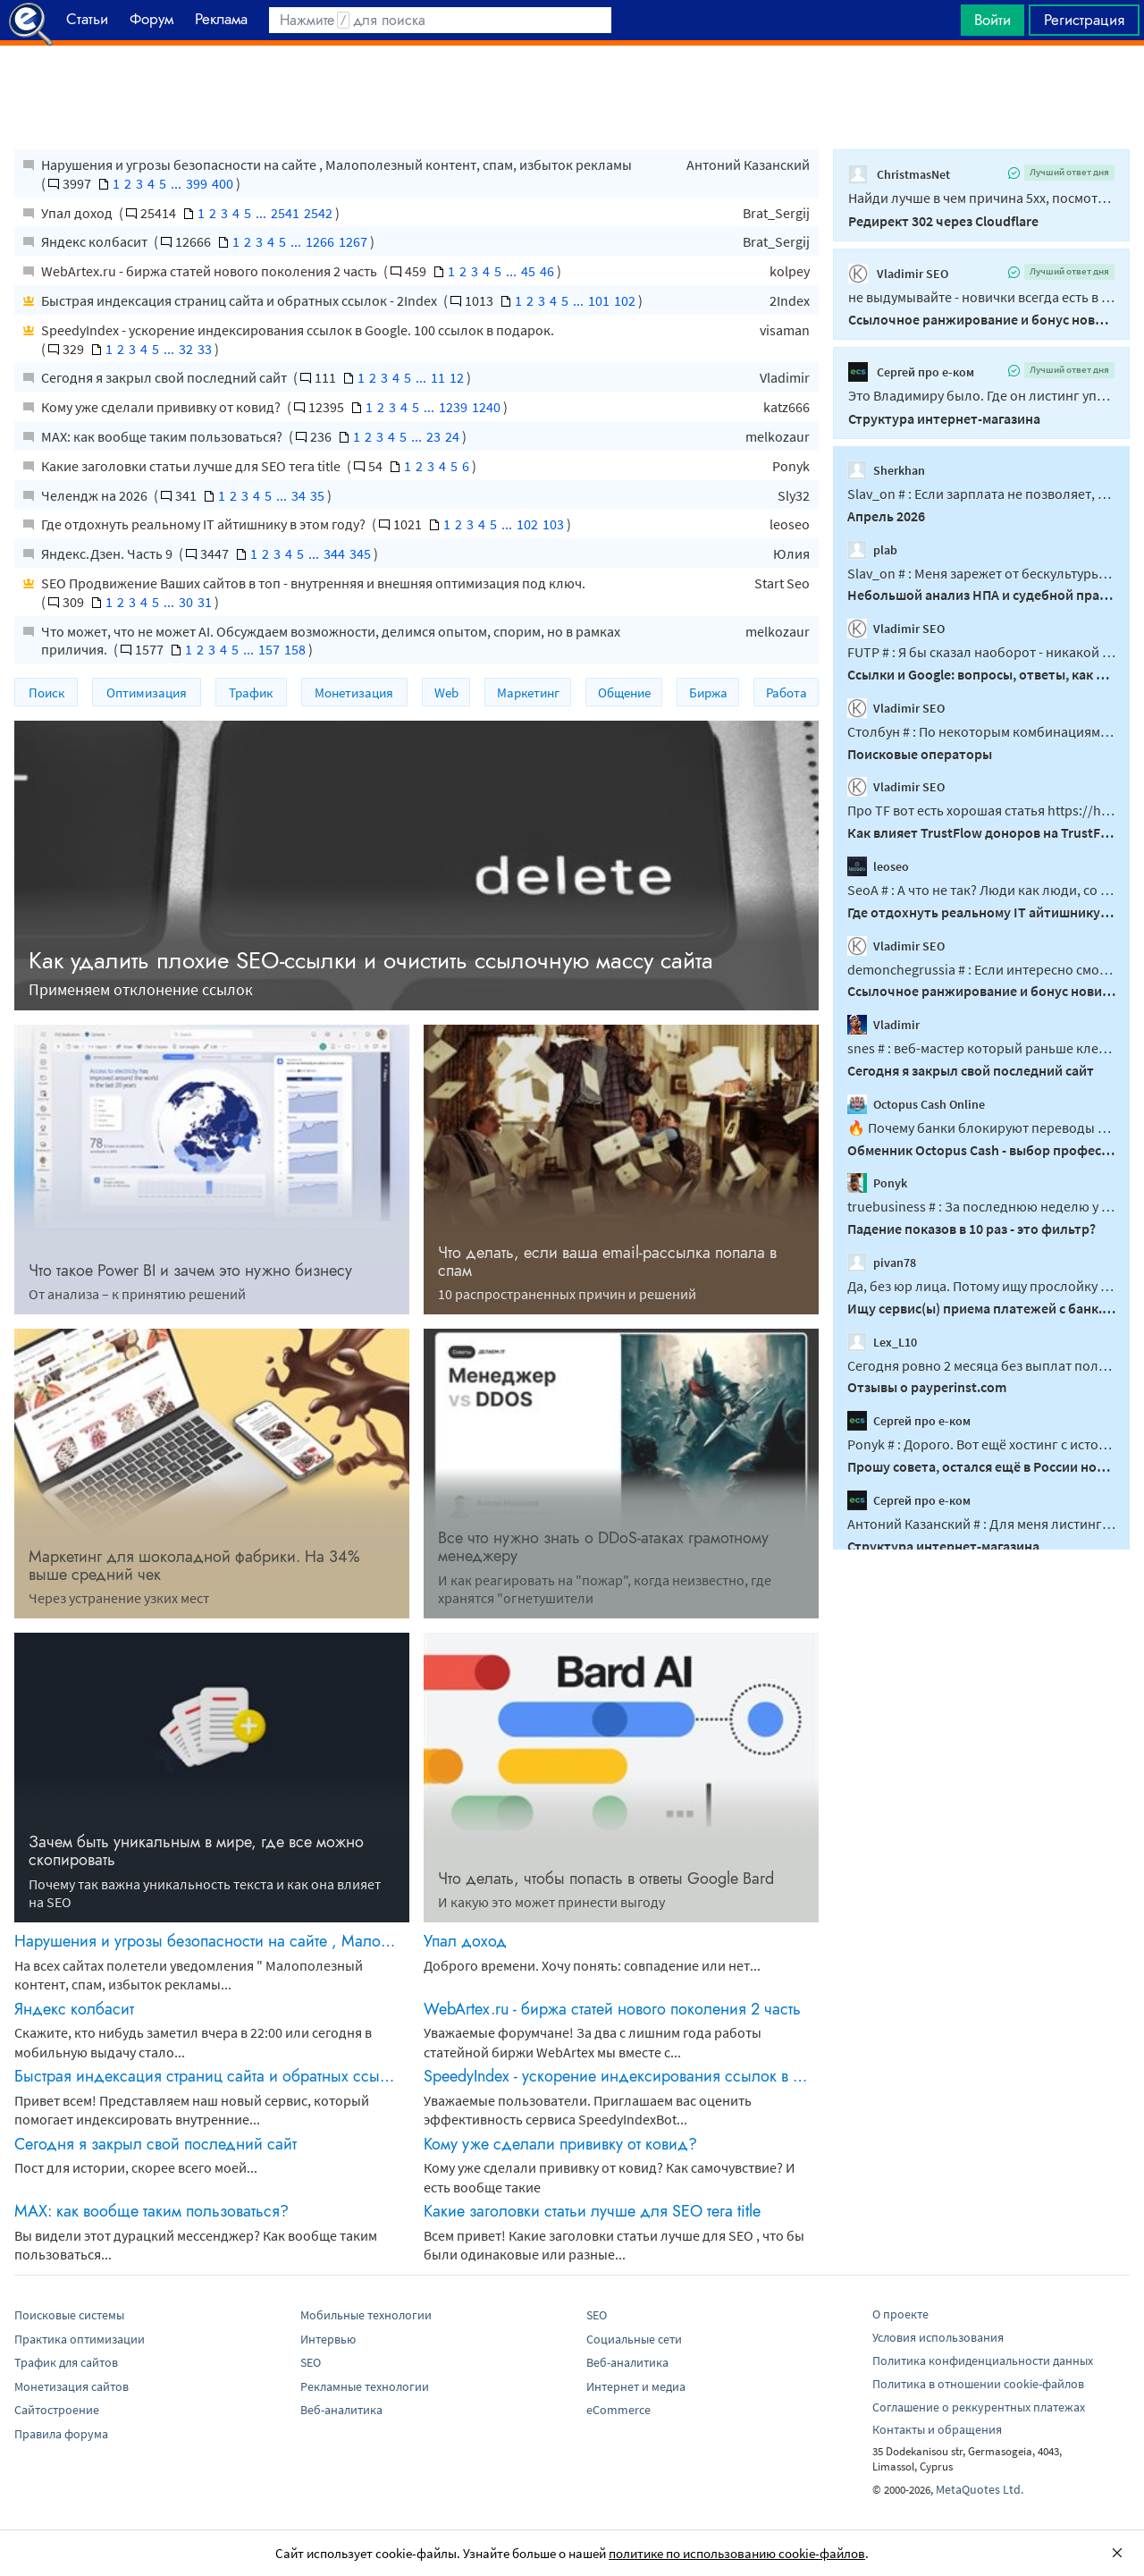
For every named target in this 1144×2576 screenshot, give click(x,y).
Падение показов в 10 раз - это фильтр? (971, 1228)
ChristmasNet (899, 174)
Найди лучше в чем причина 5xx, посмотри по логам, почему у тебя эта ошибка (981, 198)
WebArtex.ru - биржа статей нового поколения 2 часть (210, 271)
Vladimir (785, 377)
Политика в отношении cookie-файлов (978, 2384)
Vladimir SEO (898, 273)
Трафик (251, 692)
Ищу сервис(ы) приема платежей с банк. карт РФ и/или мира (981, 1308)
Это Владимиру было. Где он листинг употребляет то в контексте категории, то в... (981, 395)
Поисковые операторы (919, 753)
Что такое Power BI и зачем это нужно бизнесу (190, 1270)
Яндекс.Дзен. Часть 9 (108, 553)
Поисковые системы (69, 2315)
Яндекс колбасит (95, 241)
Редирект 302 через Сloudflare (943, 221)
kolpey (790, 271)
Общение (624, 692)
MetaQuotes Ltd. (979, 2489)
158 (295, 649)
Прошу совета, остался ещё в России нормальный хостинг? (981, 1466)
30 (186, 602)
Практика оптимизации (79, 2339)
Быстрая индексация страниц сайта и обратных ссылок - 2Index (240, 300)
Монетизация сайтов (71, 2386)
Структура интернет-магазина (944, 418)
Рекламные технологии (364, 2386)
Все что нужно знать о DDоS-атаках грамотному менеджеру (603, 1546)
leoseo (790, 524)
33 (205, 349)
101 (599, 300)
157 (269, 649)
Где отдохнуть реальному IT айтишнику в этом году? (204, 524)
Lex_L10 (882, 1341)
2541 (285, 213)
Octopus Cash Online (916, 1104)
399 (196, 183)
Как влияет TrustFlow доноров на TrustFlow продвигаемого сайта (981, 832)
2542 (318, 213)
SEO (310, 2362)
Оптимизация (146, 692)
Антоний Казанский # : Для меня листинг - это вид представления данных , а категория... (981, 1524)
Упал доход (78, 213)
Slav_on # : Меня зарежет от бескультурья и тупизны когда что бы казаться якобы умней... (981, 572)
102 (624, 300)
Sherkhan (886, 470)
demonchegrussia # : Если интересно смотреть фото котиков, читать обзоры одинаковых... (981, 968)
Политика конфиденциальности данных (982, 2360)
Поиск (46, 692)
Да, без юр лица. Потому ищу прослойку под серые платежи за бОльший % (981, 1286)
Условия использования (938, 2337)
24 (452, 436)
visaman (785, 330)
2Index (790, 300)
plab (872, 549)
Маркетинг (528, 692)
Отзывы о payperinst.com (926, 1387)
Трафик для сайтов (66, 2362)
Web (446, 692)
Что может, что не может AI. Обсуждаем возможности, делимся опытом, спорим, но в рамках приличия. (330, 640)
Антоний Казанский (748, 164)
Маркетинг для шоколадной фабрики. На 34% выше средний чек (194, 1565)
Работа (786, 692)
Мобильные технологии (366, 2315)
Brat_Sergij (776, 213)
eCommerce (618, 2410)
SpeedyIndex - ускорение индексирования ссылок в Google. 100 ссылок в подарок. (297, 330)
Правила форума (61, 2434)
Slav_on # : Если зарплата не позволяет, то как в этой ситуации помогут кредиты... (981, 494)
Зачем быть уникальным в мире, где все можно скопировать (196, 1850)
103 (553, 524)
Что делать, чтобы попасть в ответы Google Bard (606, 1878)
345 (360, 553)
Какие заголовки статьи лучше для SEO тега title (192, 466)
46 (547, 271)
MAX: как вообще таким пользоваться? (163, 436)
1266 (320, 241)
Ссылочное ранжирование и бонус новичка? (981, 319)
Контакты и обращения (937, 2429)
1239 (453, 407)
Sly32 (794, 495)
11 (438, 377)
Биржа (708, 692)
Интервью (328, 2339)
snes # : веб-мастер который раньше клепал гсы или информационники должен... (981, 1048)
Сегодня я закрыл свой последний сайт (165, 377)
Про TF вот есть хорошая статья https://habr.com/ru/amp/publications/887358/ (981, 810)
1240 (486, 407)
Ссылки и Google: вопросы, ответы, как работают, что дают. (981, 674)
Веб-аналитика (341, 2410)
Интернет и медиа (636, 2386)
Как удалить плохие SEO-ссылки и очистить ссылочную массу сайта (371, 960)
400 (222, 183)
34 (298, 495)
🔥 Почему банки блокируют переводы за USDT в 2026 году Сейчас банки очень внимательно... (981, 1127)
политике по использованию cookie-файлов (737, 2553)
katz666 (786, 407)
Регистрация (1084, 19)
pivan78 (881, 1262)
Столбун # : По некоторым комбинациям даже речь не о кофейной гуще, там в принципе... (981, 731)
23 (433, 436)
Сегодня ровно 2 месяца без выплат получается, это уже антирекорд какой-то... (981, 1364)
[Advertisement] (572, 90)
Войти (992, 19)
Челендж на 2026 (95, 495)
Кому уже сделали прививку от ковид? (162, 407)
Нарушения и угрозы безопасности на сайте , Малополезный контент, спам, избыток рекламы (336, 164)
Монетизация (354, 692)
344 (334, 553)
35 (317, 495)
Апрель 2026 (886, 516)
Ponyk (791, 466)
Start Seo (782, 583)
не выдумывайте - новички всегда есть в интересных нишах (981, 297)
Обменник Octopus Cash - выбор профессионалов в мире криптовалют (981, 1149)
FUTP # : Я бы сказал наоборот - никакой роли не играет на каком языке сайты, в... (981, 652)
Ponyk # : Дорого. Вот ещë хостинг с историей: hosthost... (981, 1444)
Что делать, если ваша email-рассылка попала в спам (607, 1261)
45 (528, 271)
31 (205, 602)
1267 (353, 241)
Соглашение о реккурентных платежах (978, 2407)
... (176, 183)
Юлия (791, 553)
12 (457, 377)
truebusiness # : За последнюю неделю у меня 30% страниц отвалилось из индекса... (981, 1206)
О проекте (900, 2314)
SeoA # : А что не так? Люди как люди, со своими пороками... (981, 890)
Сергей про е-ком (911, 372)
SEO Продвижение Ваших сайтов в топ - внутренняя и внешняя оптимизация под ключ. (313, 583)
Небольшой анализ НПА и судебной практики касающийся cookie (981, 595)
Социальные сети (634, 2339)
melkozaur (777, 436)
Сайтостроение (56, 2410)
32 (186, 349)
